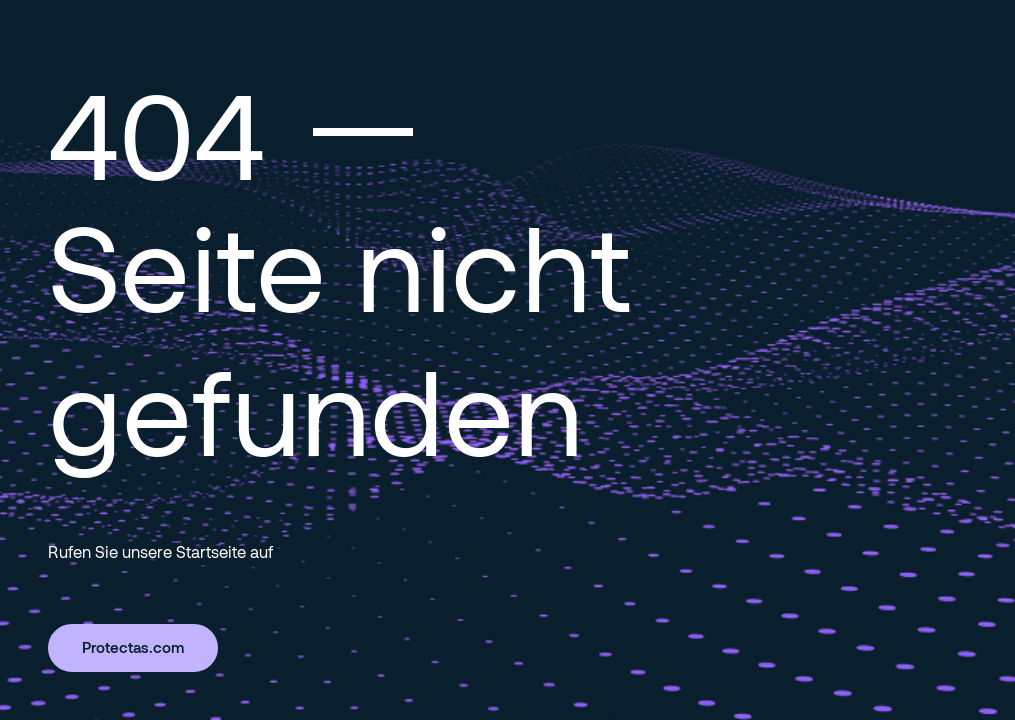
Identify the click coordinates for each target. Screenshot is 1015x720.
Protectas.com (133, 647)
